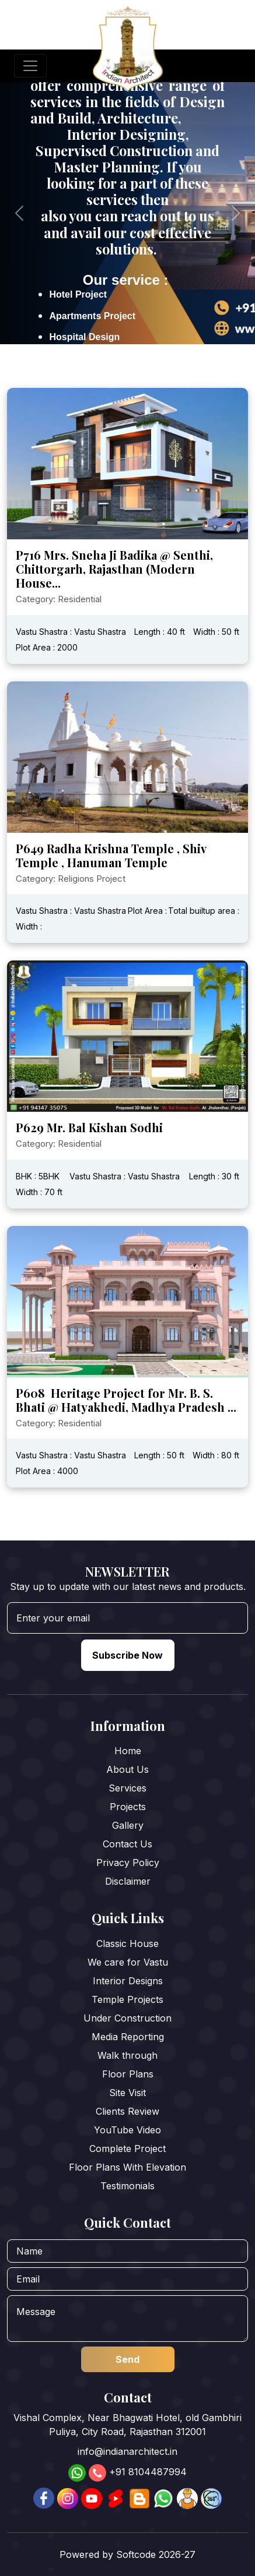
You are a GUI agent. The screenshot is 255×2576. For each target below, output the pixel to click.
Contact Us (127, 1844)
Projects (128, 1806)
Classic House (127, 1943)
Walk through (127, 2055)
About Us (127, 1769)
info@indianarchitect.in (127, 2451)
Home (127, 1751)
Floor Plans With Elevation (127, 2167)
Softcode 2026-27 (155, 2554)
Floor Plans (127, 2074)
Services (127, 1788)
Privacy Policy (127, 1862)
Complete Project (127, 2148)
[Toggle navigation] (30, 65)
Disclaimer (128, 1881)
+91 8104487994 (148, 2472)
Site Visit (127, 2092)
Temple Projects (127, 1999)
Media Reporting (128, 2037)
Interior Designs (128, 1981)
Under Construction (127, 2018)
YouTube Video (127, 2130)
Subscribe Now (127, 1655)
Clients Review (127, 2111)
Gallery (128, 1825)
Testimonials (127, 2186)
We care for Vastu (128, 1962)
